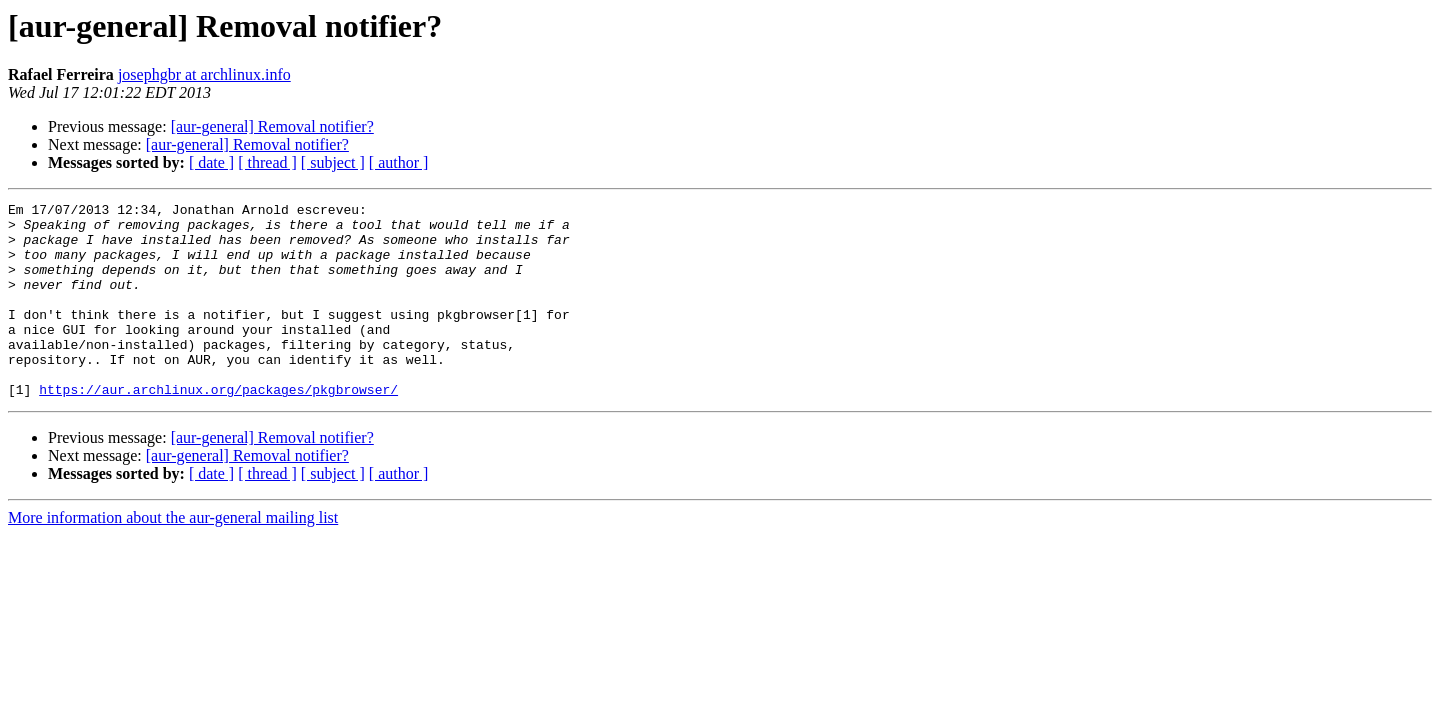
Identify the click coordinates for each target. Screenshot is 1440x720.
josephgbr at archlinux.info (204, 74)
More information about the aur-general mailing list (173, 556)
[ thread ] (267, 162)
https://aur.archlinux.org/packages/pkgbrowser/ (218, 428)
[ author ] (399, 162)
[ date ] (211, 162)
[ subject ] (333, 162)
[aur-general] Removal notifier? (272, 126)
